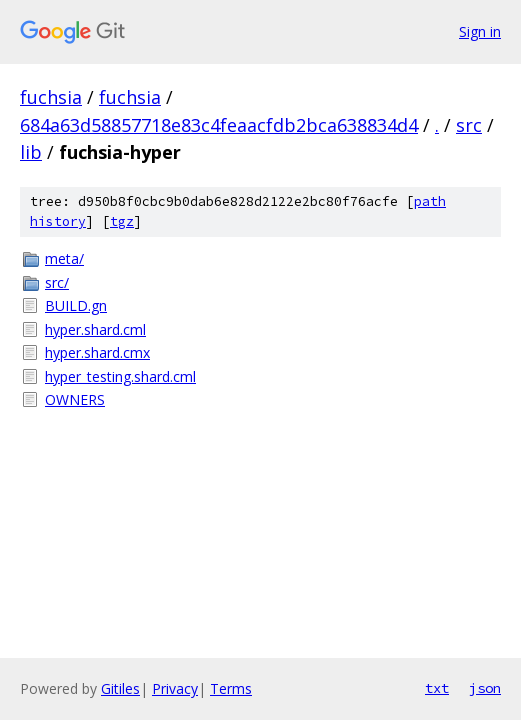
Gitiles (120, 688)
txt (437, 688)
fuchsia (51, 97)
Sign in (480, 31)
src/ (57, 282)
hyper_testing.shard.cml (120, 376)
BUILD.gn (76, 305)
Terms (231, 688)
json (485, 688)
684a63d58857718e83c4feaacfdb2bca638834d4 (219, 125)
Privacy (175, 688)
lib (31, 152)
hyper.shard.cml (95, 329)
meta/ (64, 258)
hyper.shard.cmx (97, 352)
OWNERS (75, 399)
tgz (122, 221)
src (469, 125)
